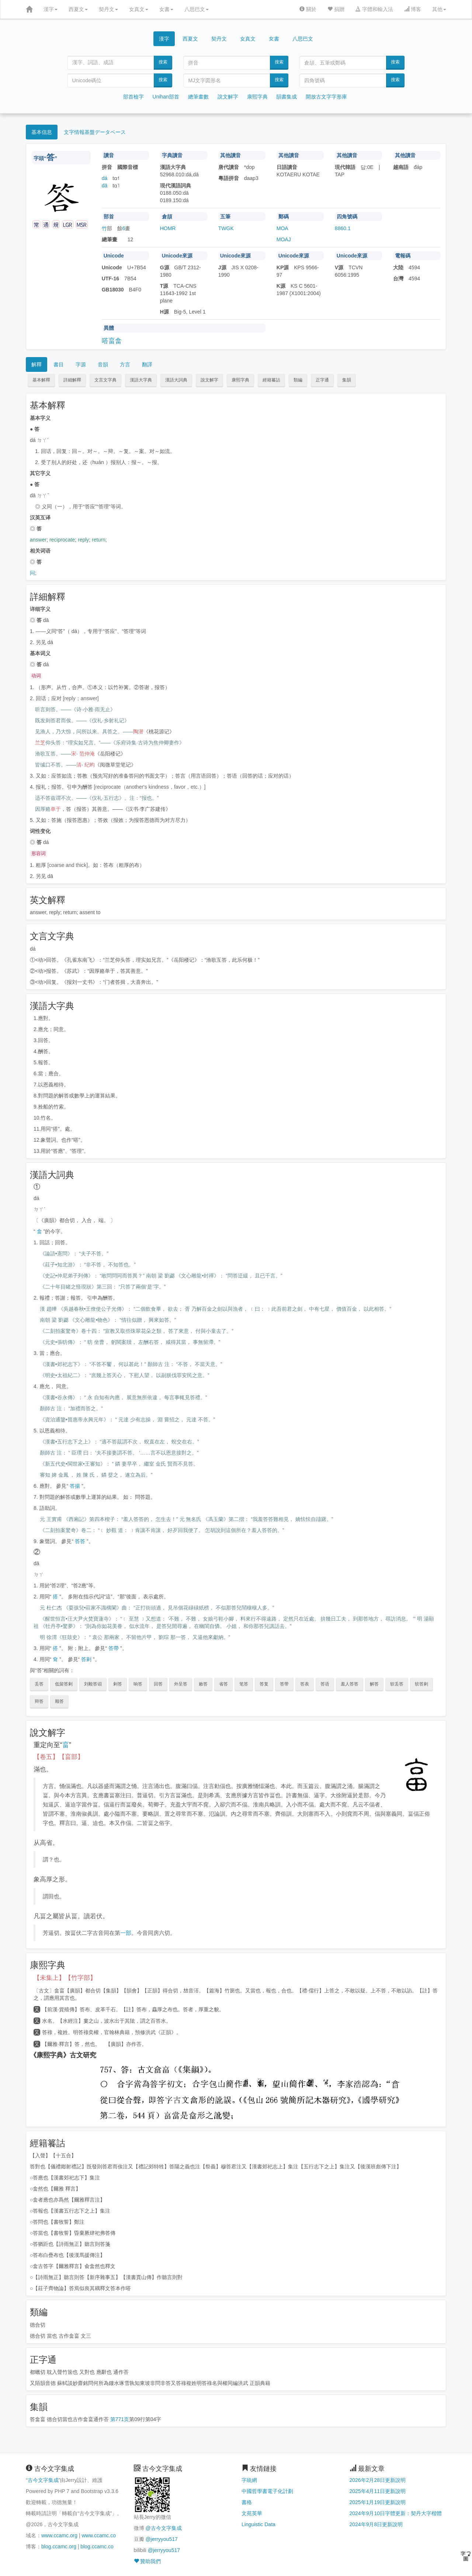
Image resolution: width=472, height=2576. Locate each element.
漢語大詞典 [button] (176, 380)
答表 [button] (304, 1684)
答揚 (75, 1486)
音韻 (103, 364)
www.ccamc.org (59, 2535)
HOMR (168, 228)
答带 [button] (284, 1684)
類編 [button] (298, 380)
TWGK (226, 228)
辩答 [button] (39, 1701)
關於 (307, 9)
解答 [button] (374, 1684)
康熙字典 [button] (240, 380)
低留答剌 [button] (64, 1684)
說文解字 (228, 97)
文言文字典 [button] (105, 380)
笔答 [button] (243, 1684)
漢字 (51, 9)
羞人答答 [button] (349, 1684)
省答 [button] (223, 1684)
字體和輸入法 (374, 9)
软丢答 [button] (396, 1684)
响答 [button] (137, 1684)
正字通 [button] (322, 380)
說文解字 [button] (209, 380)
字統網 (249, 2480)
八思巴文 (196, 9)
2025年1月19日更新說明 (378, 2502)
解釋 (36, 364)
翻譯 (147, 364)
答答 (80, 1541)
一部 (125, 1933)
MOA (282, 228)
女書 (166, 9)
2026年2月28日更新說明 (378, 2480)
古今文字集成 (43, 2480)
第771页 (119, 2419)
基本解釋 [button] (41, 380)
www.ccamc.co (98, 2535)
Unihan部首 (166, 97)
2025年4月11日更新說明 (378, 2491)
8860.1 (343, 228)
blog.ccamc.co (96, 2546)
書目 (58, 364)
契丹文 (108, 9)
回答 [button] (158, 1684)
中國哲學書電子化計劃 (267, 2491)
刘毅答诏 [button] (93, 1684)
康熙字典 (257, 97)
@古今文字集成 (163, 2528)
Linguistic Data (258, 2524)
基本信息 (41, 132)
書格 (247, 2502)
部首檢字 (133, 97)
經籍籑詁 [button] (271, 380)
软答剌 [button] (421, 1684)
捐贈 (335, 9)
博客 (412, 9)
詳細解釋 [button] (72, 380)
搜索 (163, 62)
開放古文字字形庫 (326, 97)
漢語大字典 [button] (141, 380)
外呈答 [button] (180, 1684)
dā (105, 186)
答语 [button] (324, 1684)
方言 (125, 364)
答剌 (86, 1659)
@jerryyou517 (161, 2539)
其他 (439, 9)
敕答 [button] (203, 1684)
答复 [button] (264, 1684)
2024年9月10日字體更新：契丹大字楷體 (396, 2513)
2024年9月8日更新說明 (376, 2524)
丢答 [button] (39, 1684)
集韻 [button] (346, 380)
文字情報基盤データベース (95, 132)
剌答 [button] (117, 1684)
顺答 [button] (59, 1701)
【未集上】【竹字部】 (65, 1977)
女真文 (138, 9)
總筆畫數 (198, 97)
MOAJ (284, 239)
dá (105, 178)
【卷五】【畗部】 (59, 1756)
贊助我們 (147, 2561)
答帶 (113, 1648)
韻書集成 (286, 97)
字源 (81, 364)
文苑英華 (252, 2513)
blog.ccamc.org (58, 2546)
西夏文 (78, 9)
